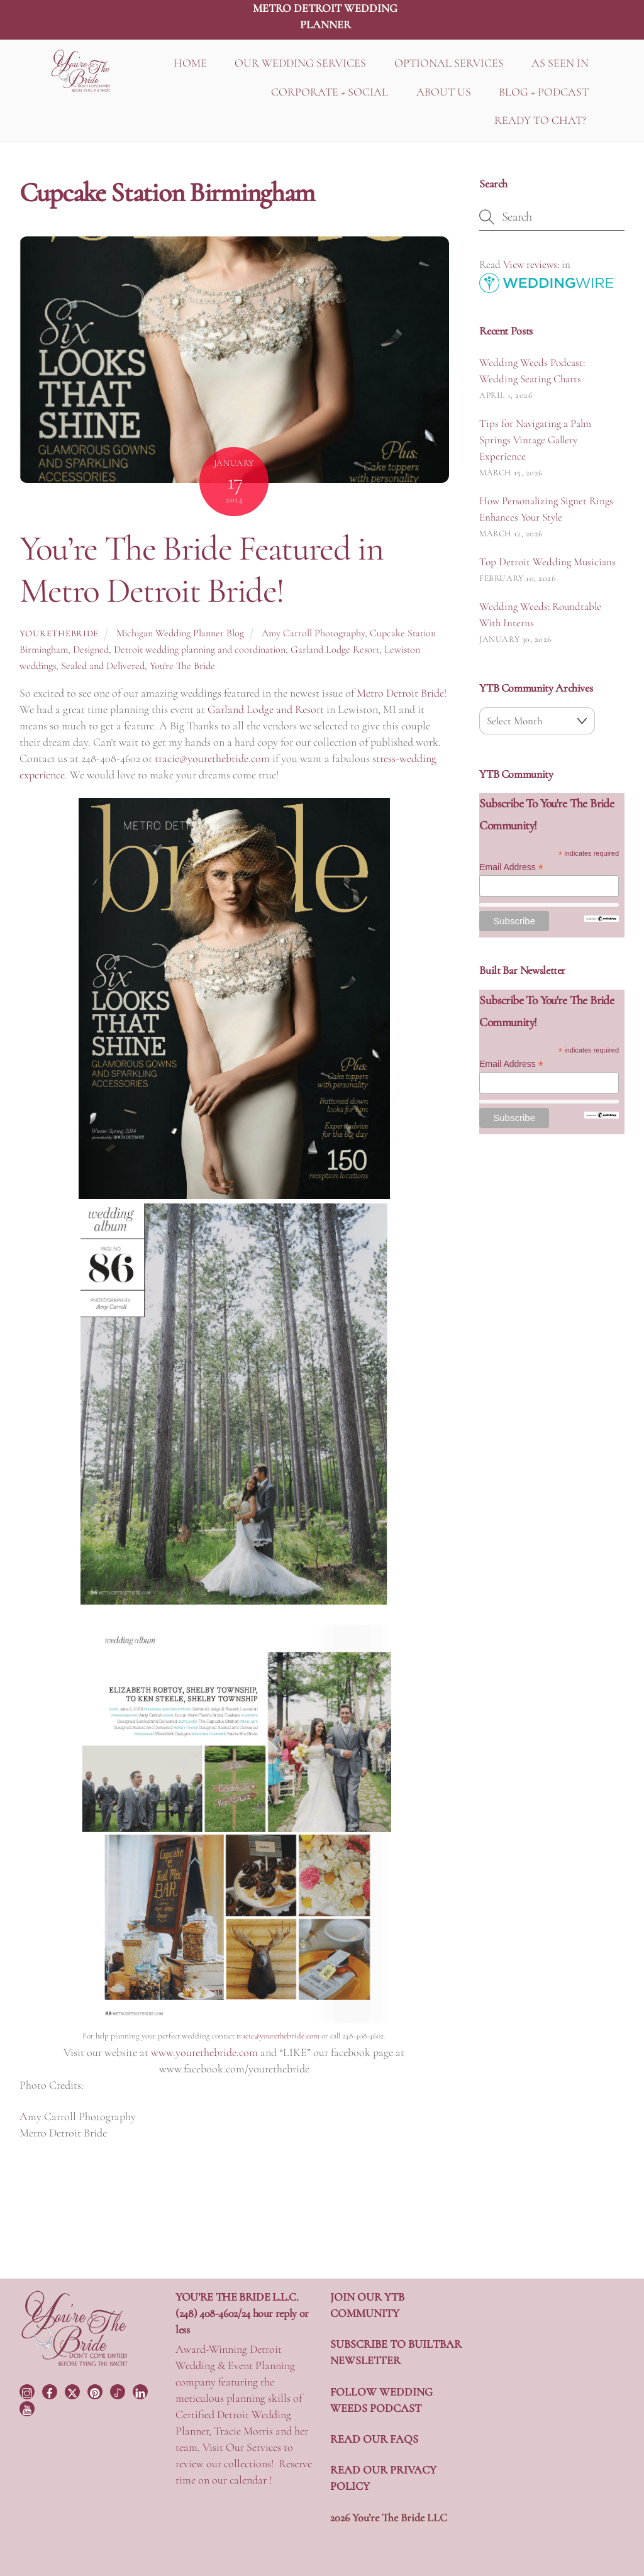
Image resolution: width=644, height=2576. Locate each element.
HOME (190, 63)
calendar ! (251, 2480)
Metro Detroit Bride (400, 693)
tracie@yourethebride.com (212, 758)
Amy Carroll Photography (313, 633)
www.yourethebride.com (204, 2052)
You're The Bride (182, 666)
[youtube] (28, 2407)
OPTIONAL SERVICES (449, 63)
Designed (91, 649)
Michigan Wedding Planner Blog (180, 633)
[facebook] (51, 2390)
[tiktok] (119, 2390)
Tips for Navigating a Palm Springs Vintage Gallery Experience (535, 440)
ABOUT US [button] (443, 92)
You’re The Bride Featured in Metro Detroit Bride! (201, 569)
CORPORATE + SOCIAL (329, 92)
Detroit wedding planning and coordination (200, 649)
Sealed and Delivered (103, 666)
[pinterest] (96, 2390)
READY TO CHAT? (540, 120)
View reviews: (531, 264)
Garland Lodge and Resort (267, 709)
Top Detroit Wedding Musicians (547, 561)
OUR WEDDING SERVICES (300, 63)
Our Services (253, 2447)
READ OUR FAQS (374, 2439)
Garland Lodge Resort (335, 649)
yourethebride (59, 633)
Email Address (511, 867)
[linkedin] (141, 2390)
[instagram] (28, 2390)
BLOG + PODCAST (544, 92)
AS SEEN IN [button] (560, 63)
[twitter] (73, 2390)
